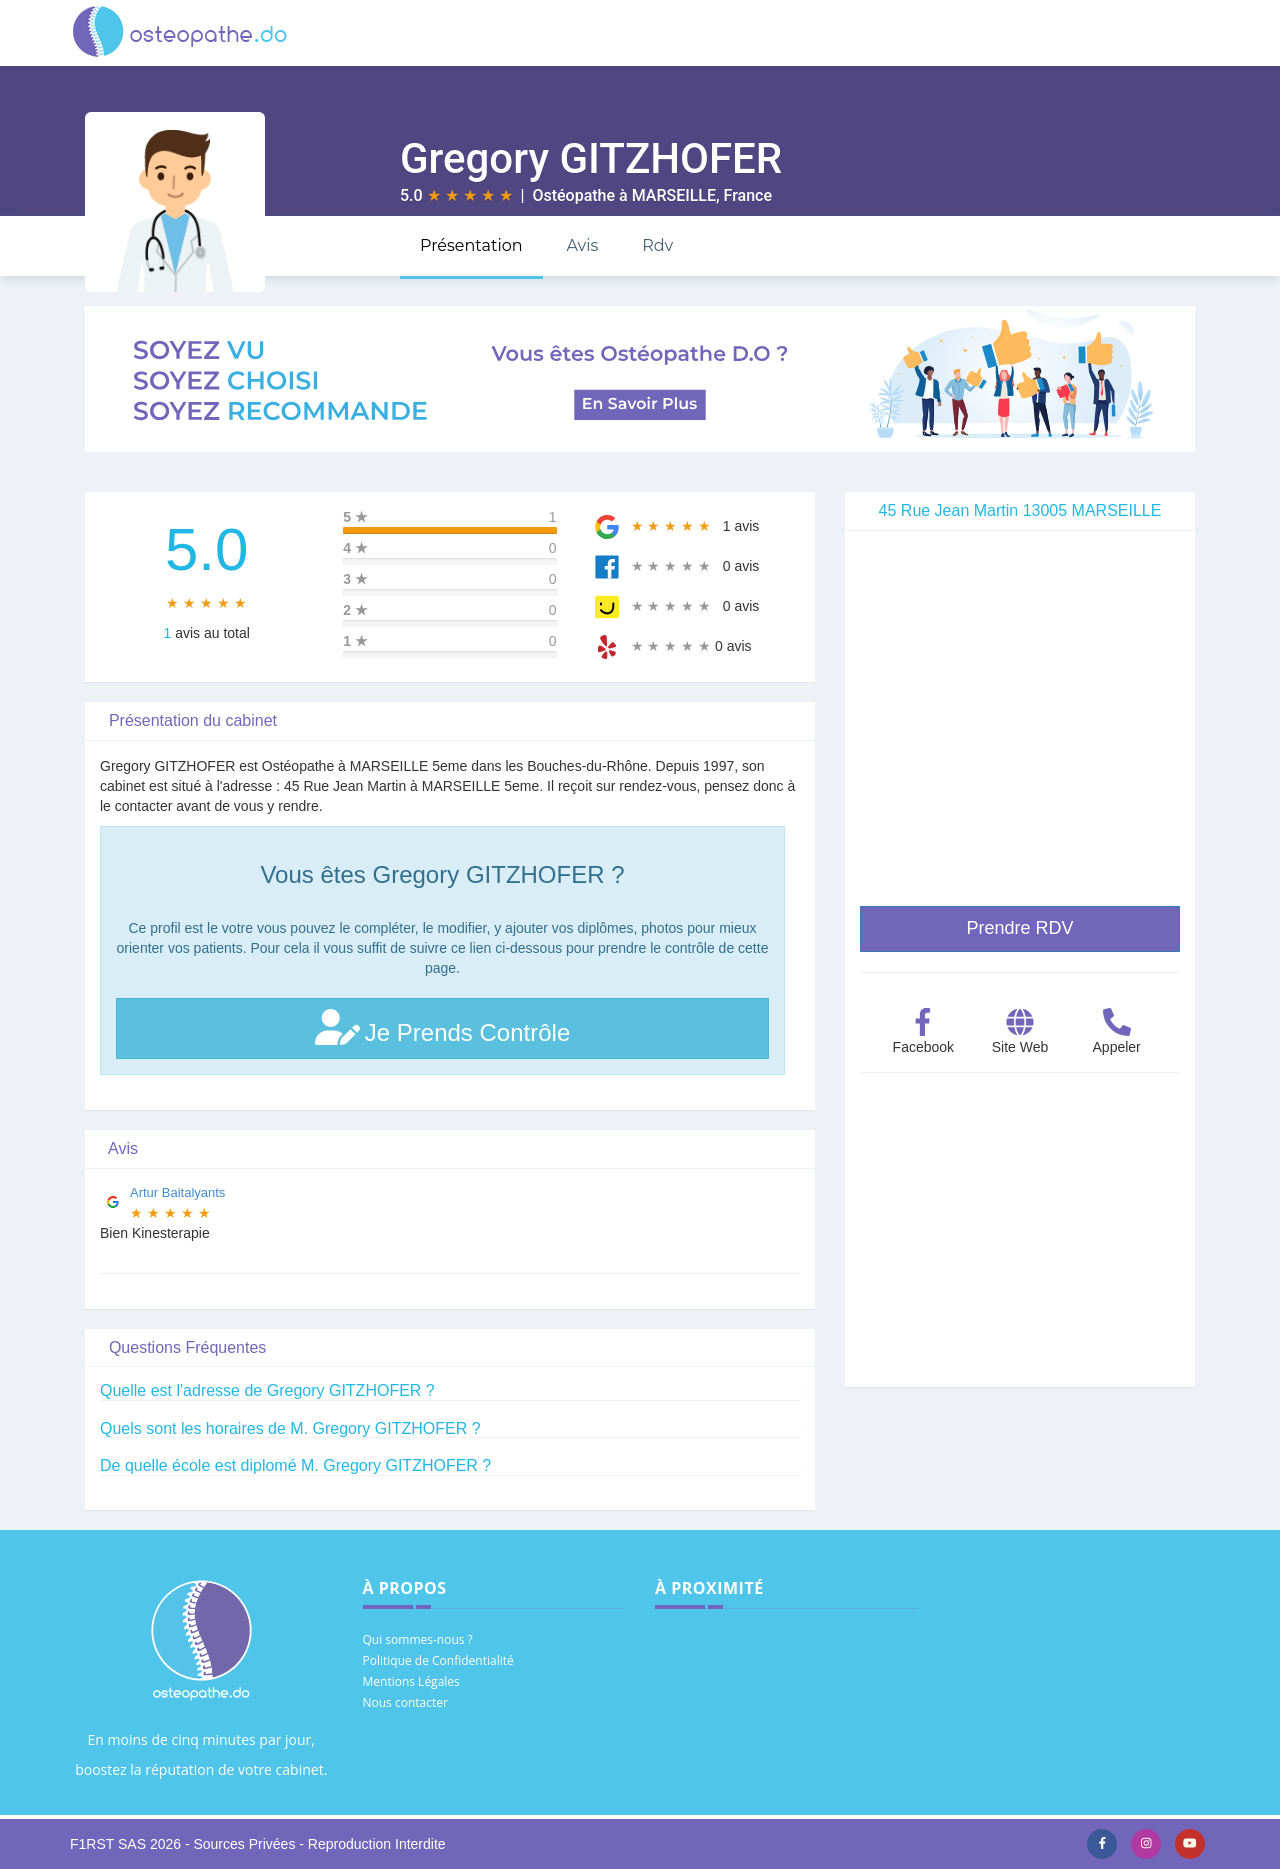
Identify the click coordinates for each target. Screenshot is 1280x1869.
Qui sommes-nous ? (418, 1639)
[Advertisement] (1020, 1247)
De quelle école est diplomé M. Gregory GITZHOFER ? (295, 1465)
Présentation (471, 245)
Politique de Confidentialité (438, 1660)
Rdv (657, 245)
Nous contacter (405, 1702)
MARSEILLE (674, 195)
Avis (582, 245)
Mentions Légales (411, 1681)
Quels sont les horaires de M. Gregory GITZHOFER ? (290, 1428)
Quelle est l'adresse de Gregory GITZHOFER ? (267, 1390)
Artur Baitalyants (177, 1192)
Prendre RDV (1019, 928)
